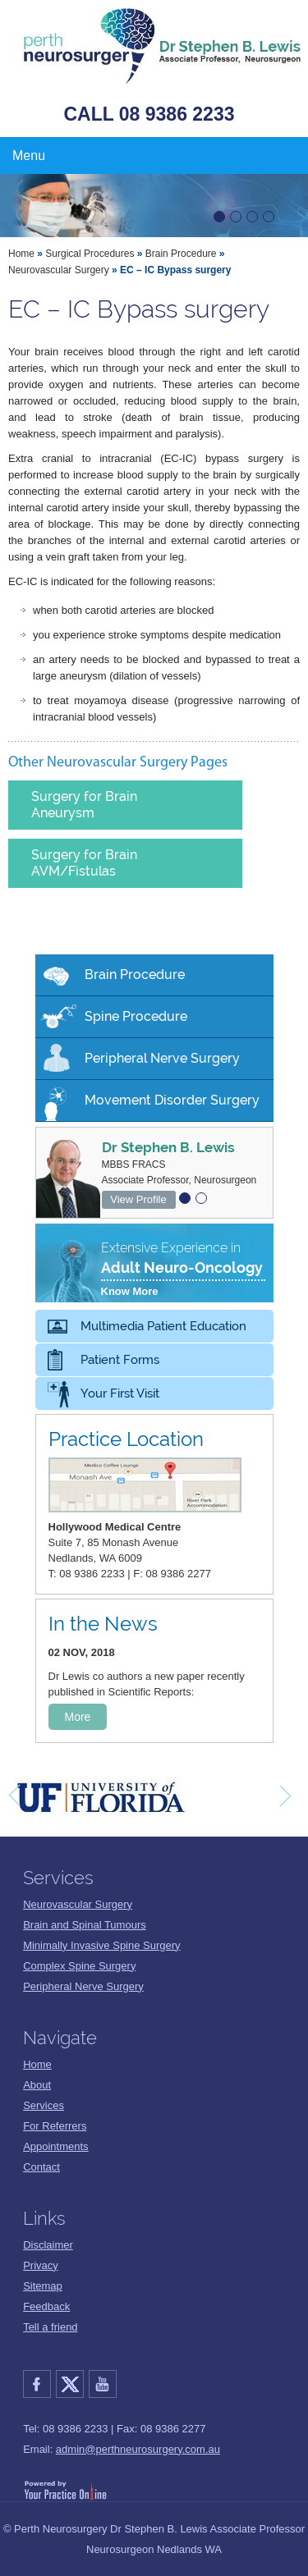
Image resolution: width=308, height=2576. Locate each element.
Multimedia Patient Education (163, 1326)
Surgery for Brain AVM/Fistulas (84, 863)
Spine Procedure (136, 1016)
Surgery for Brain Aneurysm (84, 805)
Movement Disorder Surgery (172, 1100)
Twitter (72, 2384)
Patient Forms (119, 1359)
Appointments (56, 2146)
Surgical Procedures (89, 253)
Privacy (40, 2265)
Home (21, 253)
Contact (41, 2167)
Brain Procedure (181, 253)
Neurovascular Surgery (58, 270)
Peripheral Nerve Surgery (162, 1058)
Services (43, 2105)
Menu (28, 155)
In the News (103, 1624)
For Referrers (54, 2126)
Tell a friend (50, 2327)
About (37, 2085)
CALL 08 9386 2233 (149, 114)
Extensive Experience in (183, 1271)
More (78, 1716)
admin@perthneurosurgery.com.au (138, 2449)
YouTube (105, 2384)
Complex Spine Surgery (79, 1966)
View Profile (138, 1199)
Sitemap (42, 2286)
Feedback (46, 2306)
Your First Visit (119, 1393)
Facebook (39, 2384)
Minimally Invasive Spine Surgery (101, 1945)
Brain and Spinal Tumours (84, 1925)
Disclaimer (48, 2245)
